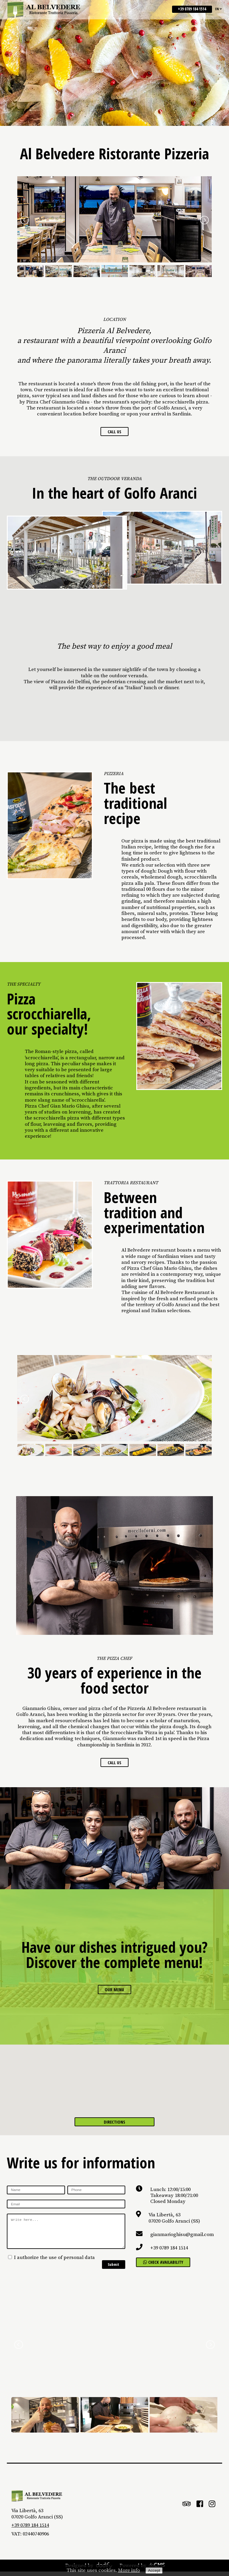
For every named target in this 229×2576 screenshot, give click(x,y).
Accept (154, 2570)
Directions (115, 2123)
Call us (114, 432)
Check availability (167, 2266)
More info (129, 2570)
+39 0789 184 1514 (192, 9)
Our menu (114, 1992)
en (218, 9)
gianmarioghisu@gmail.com (182, 2238)
